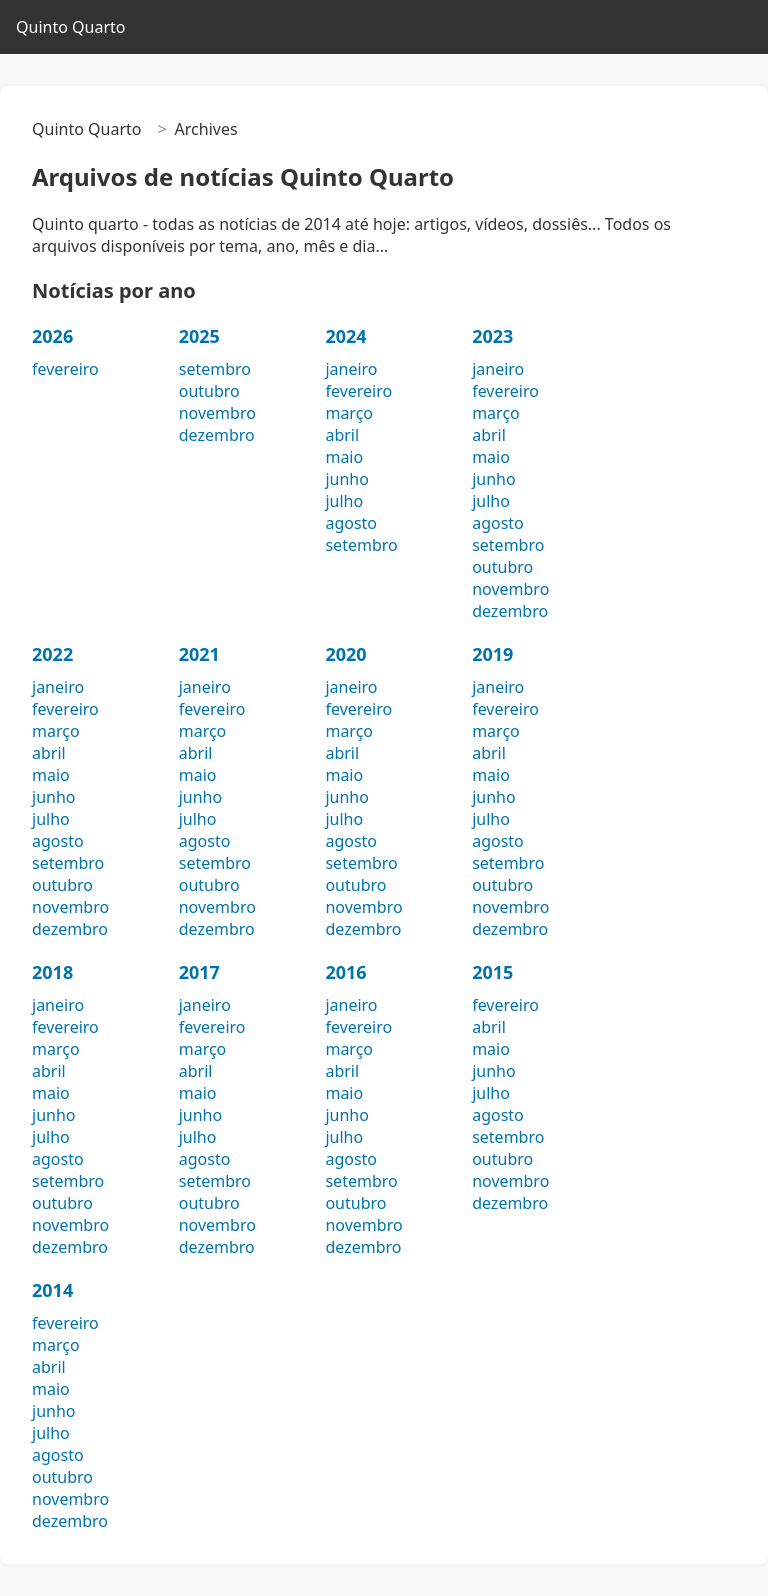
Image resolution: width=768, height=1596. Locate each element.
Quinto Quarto (70, 27)
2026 (52, 336)
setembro (215, 369)
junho (346, 479)
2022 (52, 654)
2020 (345, 654)
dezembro (217, 435)
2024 (345, 336)
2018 (52, 972)
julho (344, 501)
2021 (199, 654)
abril (342, 435)
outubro (209, 391)
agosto (351, 523)
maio (344, 457)
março (349, 413)
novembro (217, 413)
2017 (199, 972)
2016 (345, 972)
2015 (492, 972)
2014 (52, 1290)
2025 (199, 336)
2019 (492, 654)
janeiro (351, 369)
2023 (492, 336)
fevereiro (65, 369)
